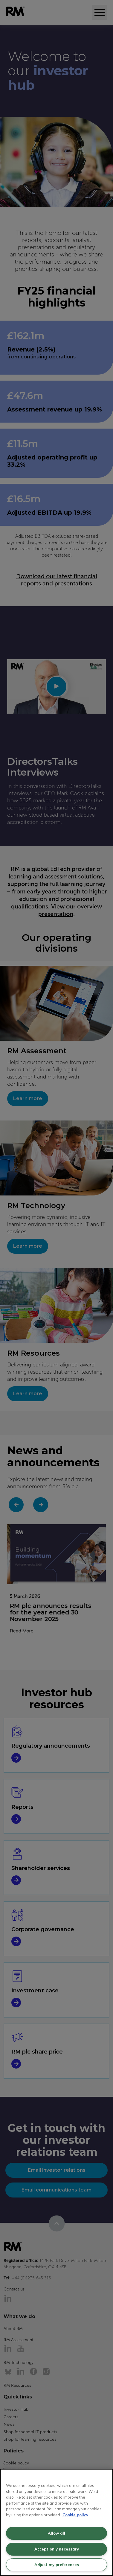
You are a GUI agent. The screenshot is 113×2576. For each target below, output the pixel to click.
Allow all (56, 2533)
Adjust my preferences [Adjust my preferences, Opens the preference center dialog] (56, 2564)
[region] (56, 2522)
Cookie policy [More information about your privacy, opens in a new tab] (75, 2514)
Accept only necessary (56, 2549)
